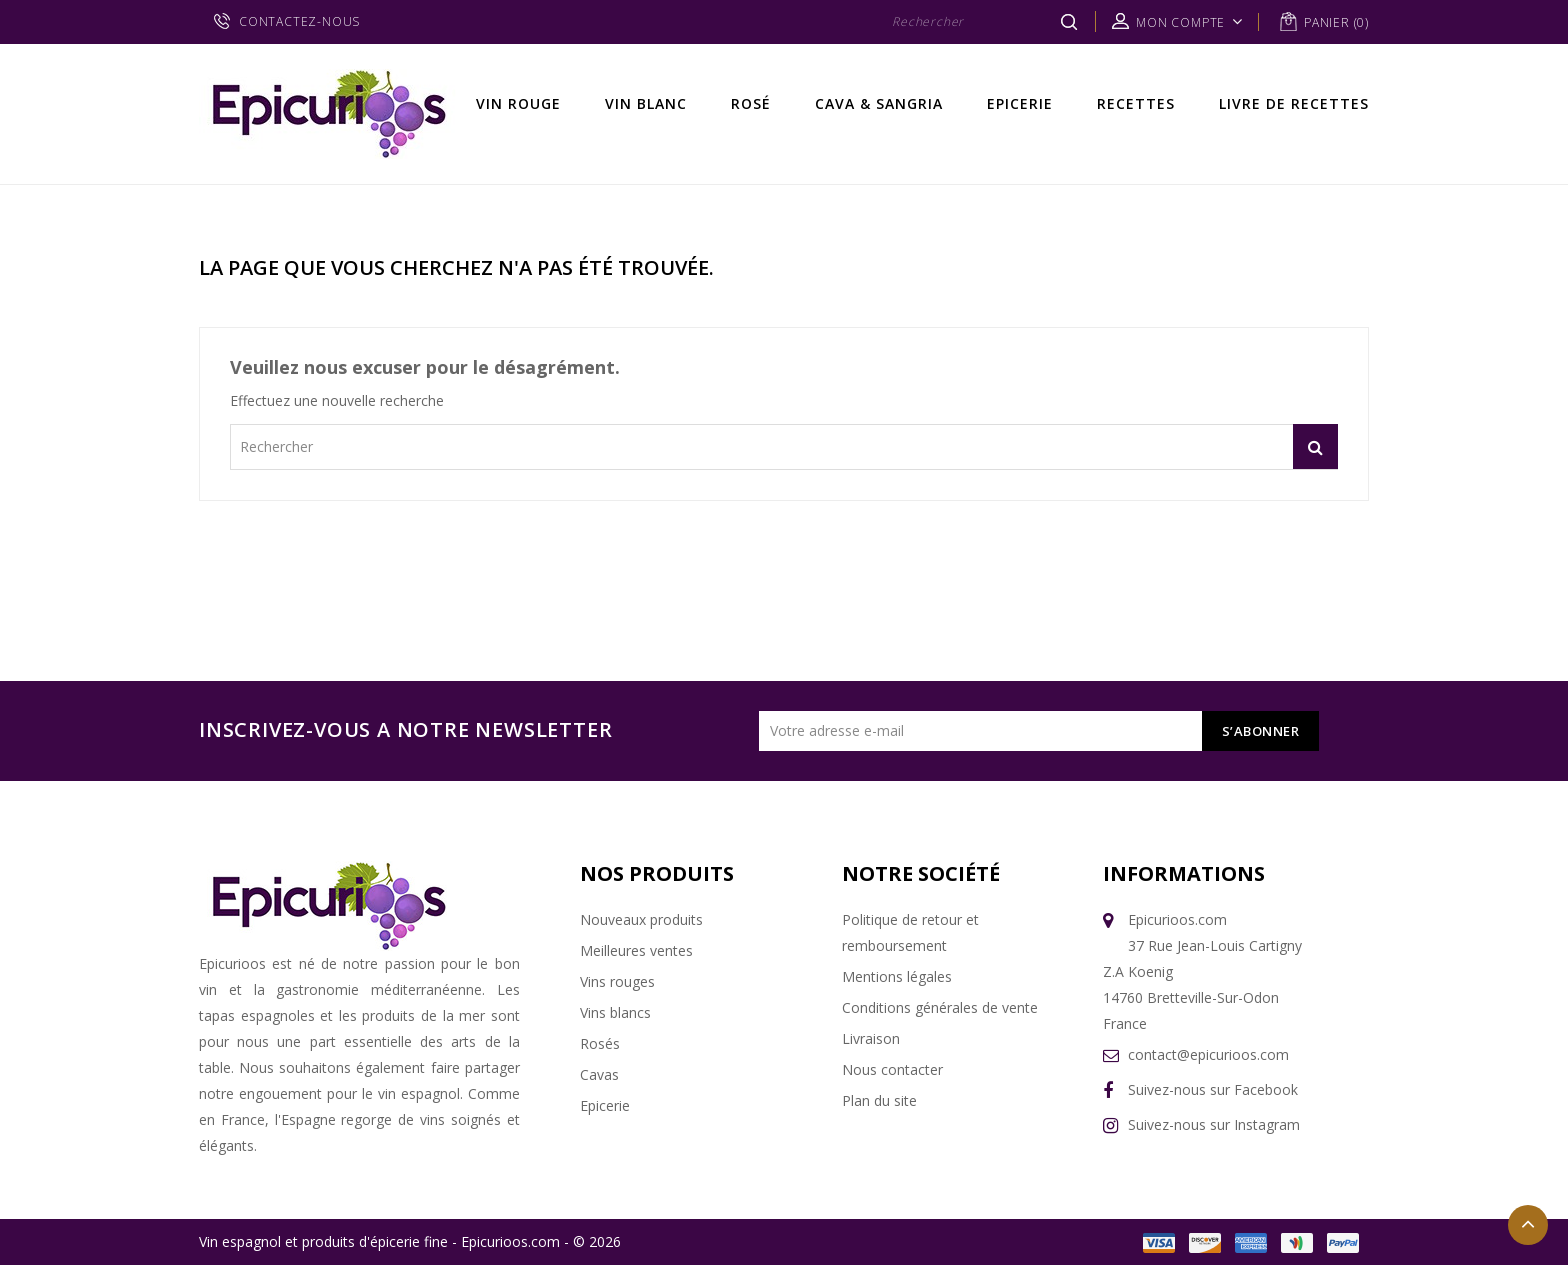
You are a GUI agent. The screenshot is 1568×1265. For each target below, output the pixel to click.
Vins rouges (617, 981)
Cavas (599, 1074)
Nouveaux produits (641, 919)
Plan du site (879, 1100)
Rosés (600, 1043)
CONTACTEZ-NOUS (299, 21)
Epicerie (1020, 103)
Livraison (871, 1038)
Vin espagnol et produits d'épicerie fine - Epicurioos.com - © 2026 (410, 1241)
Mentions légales (897, 976)
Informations (1184, 873)
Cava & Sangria (879, 103)
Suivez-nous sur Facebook (1213, 1089)
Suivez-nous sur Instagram (1214, 1124)
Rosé (751, 103)
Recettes (1136, 103)
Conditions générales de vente (940, 1007)
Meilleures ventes (636, 950)
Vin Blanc (646, 103)
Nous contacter (892, 1069)
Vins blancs (615, 1012)
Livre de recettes (1294, 103)
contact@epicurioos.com (1208, 1054)
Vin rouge (518, 103)
